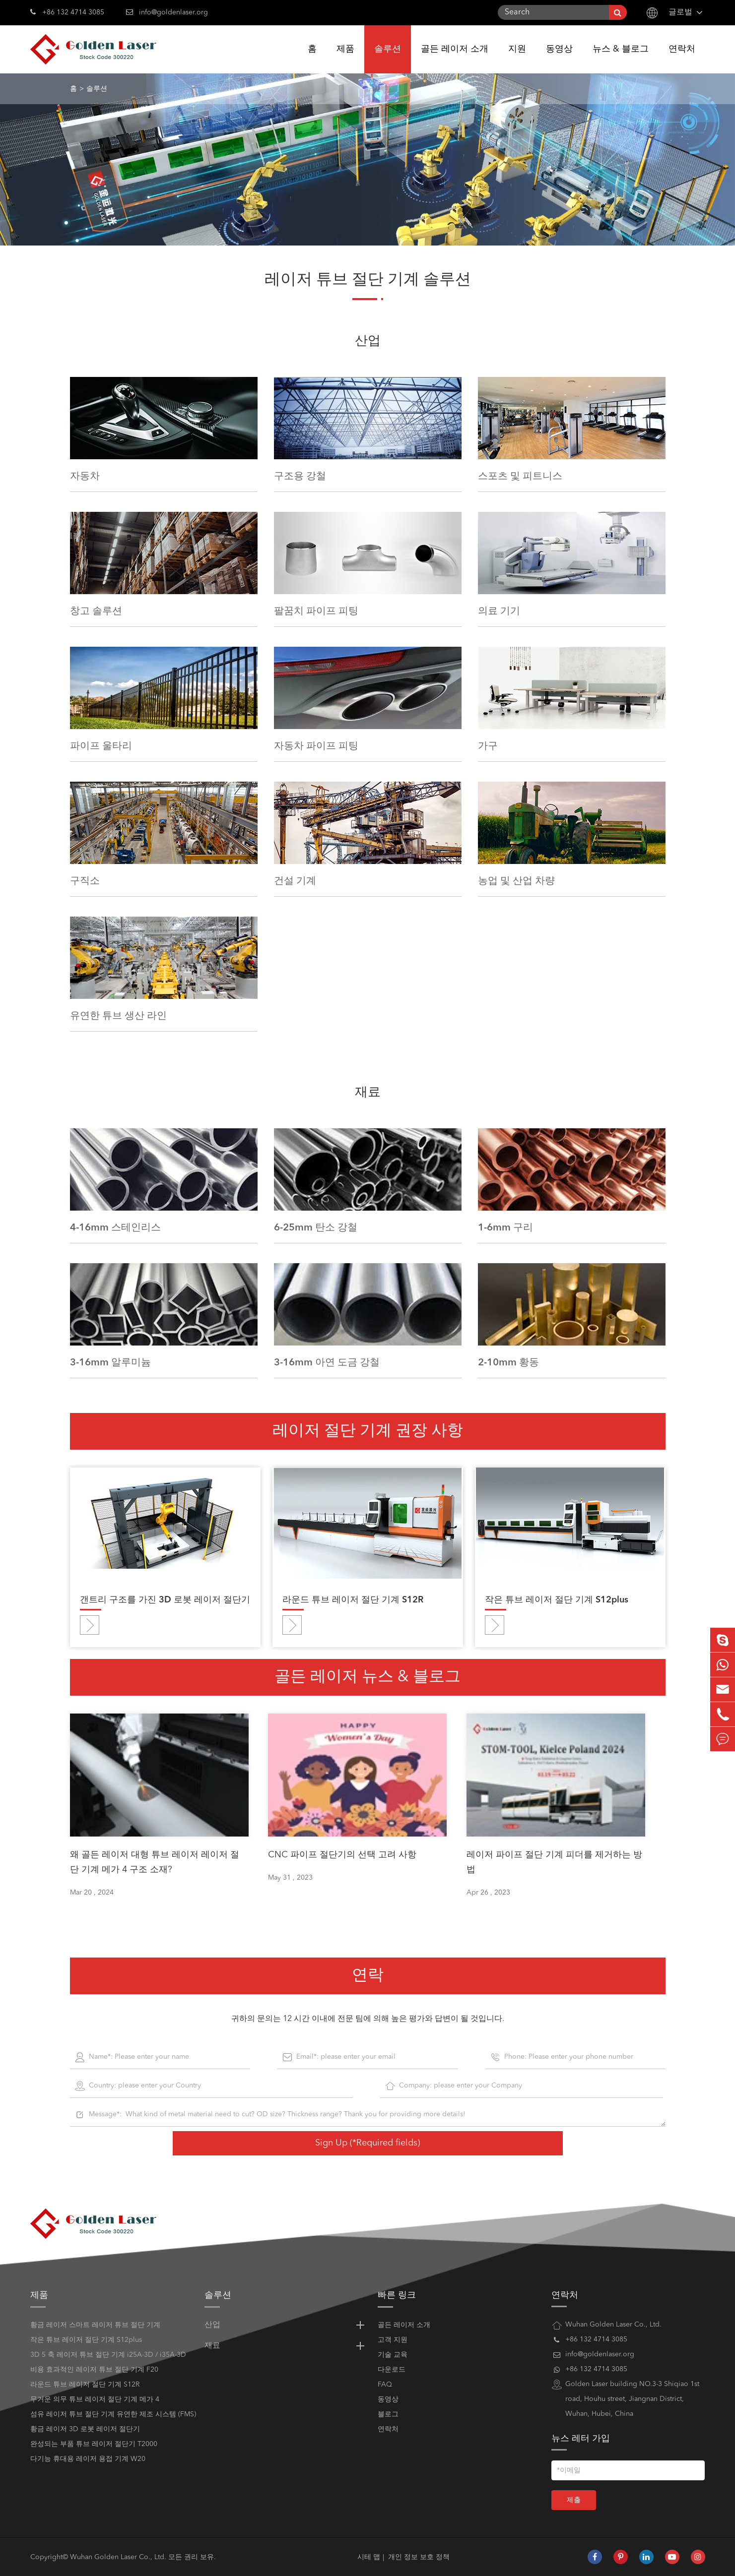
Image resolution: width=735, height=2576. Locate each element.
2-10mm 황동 (508, 1362)
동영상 (559, 59)
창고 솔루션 (96, 611)
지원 (517, 59)
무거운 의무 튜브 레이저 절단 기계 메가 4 (94, 2399)
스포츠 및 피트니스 (520, 476)
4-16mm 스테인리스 (115, 1227)
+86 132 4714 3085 (67, 11)
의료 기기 (499, 611)
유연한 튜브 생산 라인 (118, 1016)
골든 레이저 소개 (454, 59)
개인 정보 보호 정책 (419, 2557)
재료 (368, 1092)
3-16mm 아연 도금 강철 (327, 1362)
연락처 (681, 59)
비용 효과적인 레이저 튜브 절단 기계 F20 (94, 2369)
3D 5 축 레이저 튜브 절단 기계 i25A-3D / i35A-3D (108, 2354)
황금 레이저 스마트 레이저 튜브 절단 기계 (95, 2325)
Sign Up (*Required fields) (367, 2143)
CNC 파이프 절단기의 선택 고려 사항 (342, 1854)
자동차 (85, 476)
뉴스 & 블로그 (621, 59)
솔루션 (387, 59)
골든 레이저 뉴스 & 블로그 (367, 1677)
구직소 (85, 881)
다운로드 (391, 2369)
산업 (368, 341)
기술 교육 (392, 2354)
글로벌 (680, 12)
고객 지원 (392, 2339)
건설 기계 (295, 881)
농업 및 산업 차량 (516, 881)
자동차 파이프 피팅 (316, 746)
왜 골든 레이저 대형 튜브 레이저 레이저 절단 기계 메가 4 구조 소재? (154, 1862)
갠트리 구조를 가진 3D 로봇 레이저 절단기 (165, 1599)
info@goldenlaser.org (173, 12)
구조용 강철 (300, 476)
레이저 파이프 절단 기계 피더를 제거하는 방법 (554, 1862)
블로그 (388, 2414)
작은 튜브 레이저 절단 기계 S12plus (556, 1599)
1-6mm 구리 (505, 1227)
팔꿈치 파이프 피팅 (316, 611)
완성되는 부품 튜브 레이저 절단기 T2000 (93, 2444)
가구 (488, 746)
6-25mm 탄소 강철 (315, 1227)
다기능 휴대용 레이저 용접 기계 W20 (87, 2458)
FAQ (385, 2384)
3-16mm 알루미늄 (110, 1362)
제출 (574, 2500)
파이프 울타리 (101, 746)
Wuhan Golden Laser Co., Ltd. (118, 2557)
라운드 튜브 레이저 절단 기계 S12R (352, 1599)
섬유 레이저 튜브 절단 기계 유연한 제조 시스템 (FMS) (113, 2414)
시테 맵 (368, 2557)
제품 (345, 59)
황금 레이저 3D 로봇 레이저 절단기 (85, 2429)
